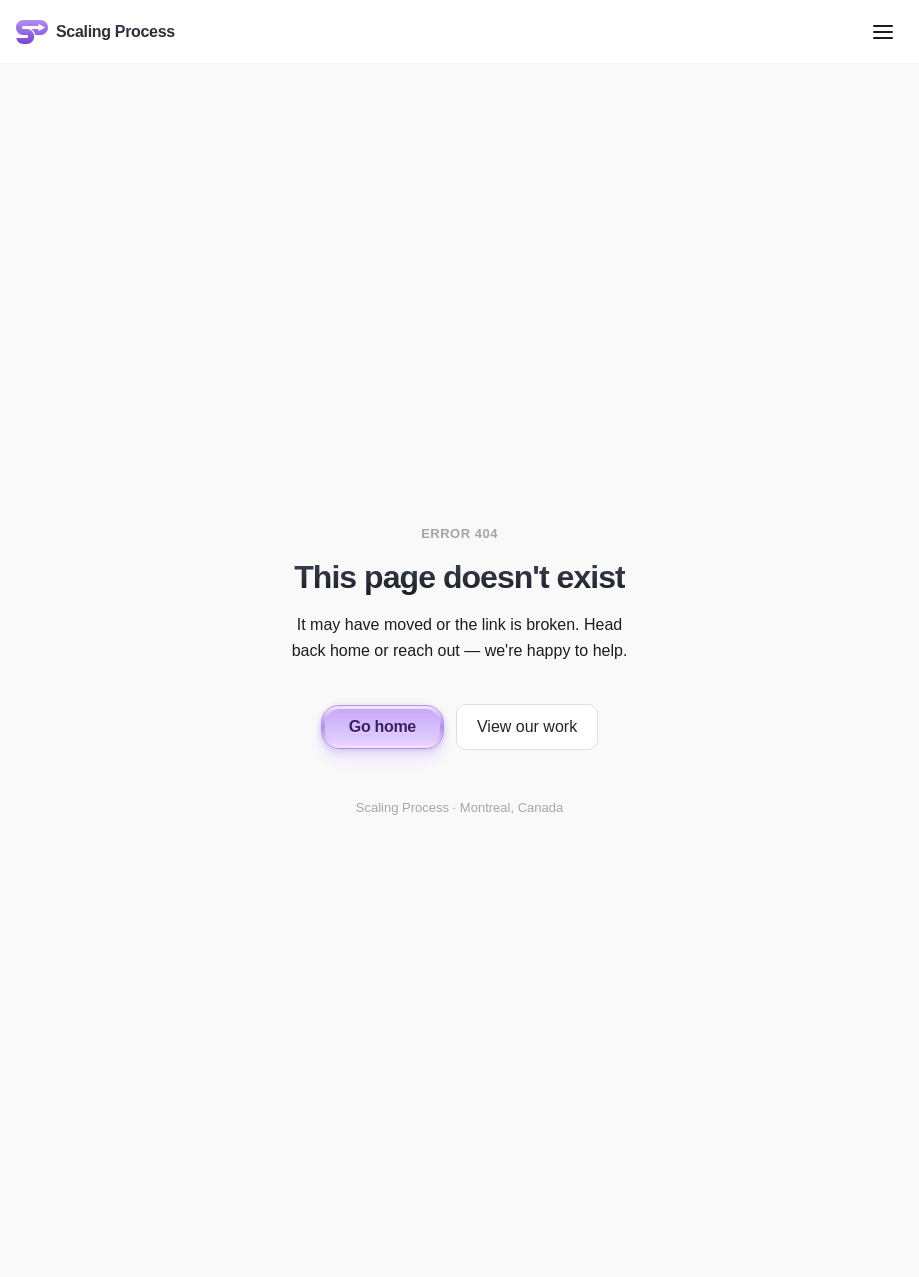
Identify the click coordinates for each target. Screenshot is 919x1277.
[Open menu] (883, 32)
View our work (527, 726)
